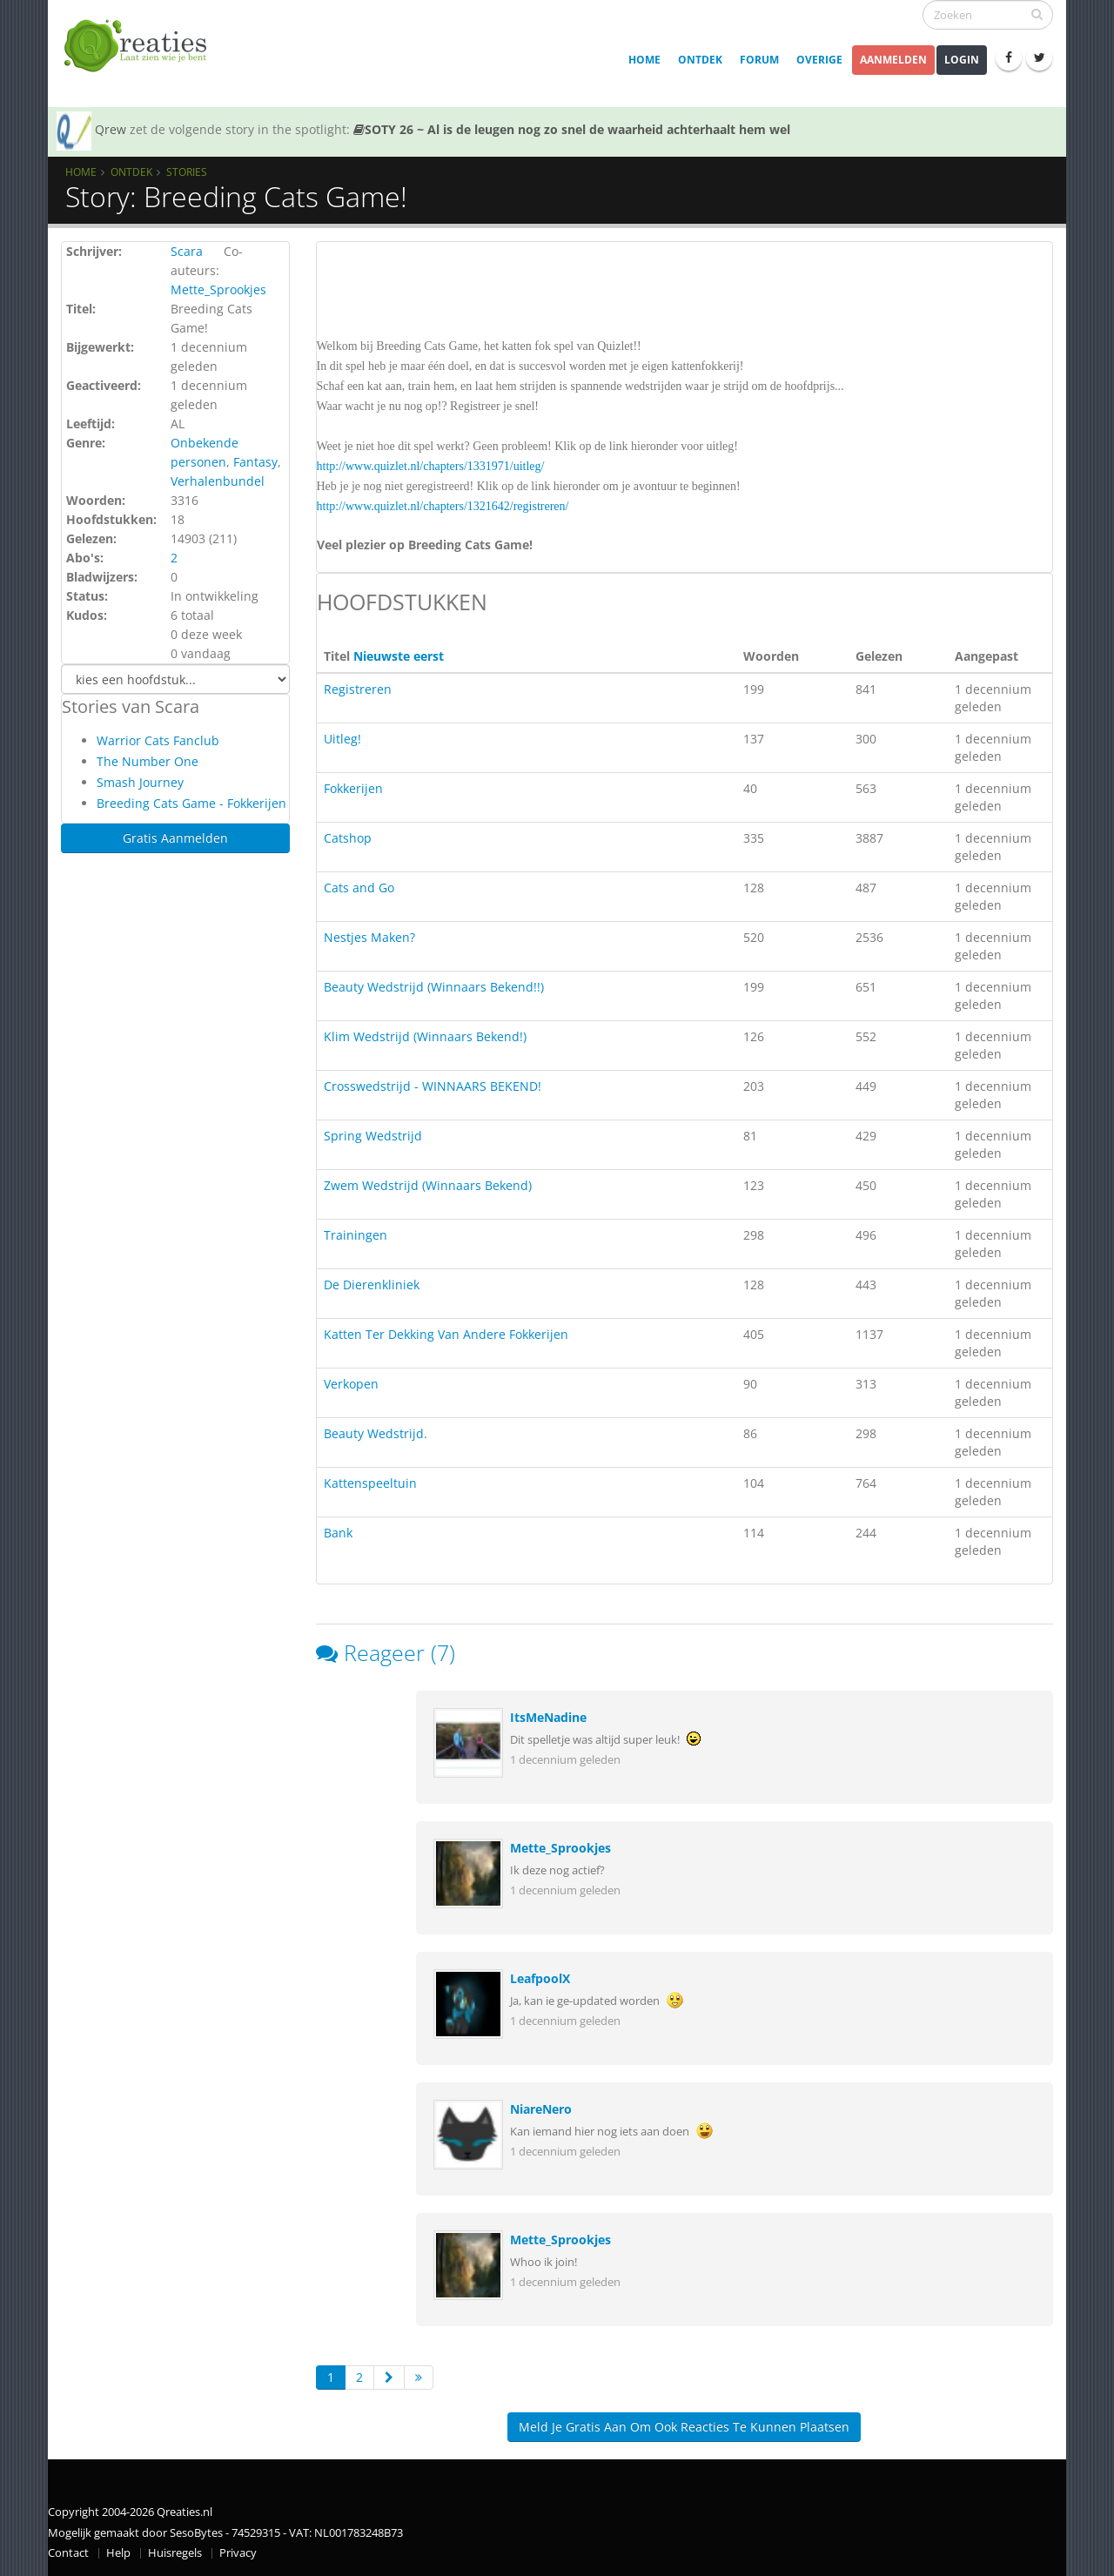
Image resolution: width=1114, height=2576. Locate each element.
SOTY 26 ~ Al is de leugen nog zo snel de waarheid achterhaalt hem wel (571, 129)
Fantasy (255, 462)
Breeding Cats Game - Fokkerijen (191, 803)
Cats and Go (359, 887)
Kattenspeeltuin (370, 1483)
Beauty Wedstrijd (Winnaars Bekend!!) (434, 987)
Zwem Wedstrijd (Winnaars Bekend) (428, 1185)
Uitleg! (342, 738)
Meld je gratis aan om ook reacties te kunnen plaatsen (684, 2426)
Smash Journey (140, 782)
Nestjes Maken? (369, 937)
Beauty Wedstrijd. (375, 1433)
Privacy (238, 2553)
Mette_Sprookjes (218, 289)
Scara (187, 251)
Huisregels (175, 2553)
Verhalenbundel (218, 481)
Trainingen (355, 1235)
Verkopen (351, 1383)
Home (644, 59)
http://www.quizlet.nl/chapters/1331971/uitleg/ (431, 466)
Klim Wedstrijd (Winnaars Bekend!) (425, 1036)
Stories (186, 171)
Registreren (358, 689)
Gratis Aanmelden (175, 838)
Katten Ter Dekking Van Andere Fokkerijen (446, 1334)
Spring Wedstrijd (373, 1135)
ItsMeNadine (548, 1717)
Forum (759, 59)
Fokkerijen (353, 788)
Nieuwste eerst (398, 656)
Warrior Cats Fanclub (158, 740)
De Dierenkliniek (371, 1284)
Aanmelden (893, 59)
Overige (819, 59)
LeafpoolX (540, 1978)
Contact (68, 2553)
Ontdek (700, 59)
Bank (338, 1532)
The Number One (147, 761)
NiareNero (541, 2109)
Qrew (110, 129)
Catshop (348, 838)
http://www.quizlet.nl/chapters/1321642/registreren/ (443, 506)
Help (118, 2553)
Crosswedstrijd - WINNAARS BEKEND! (432, 1086)
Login (961, 59)
